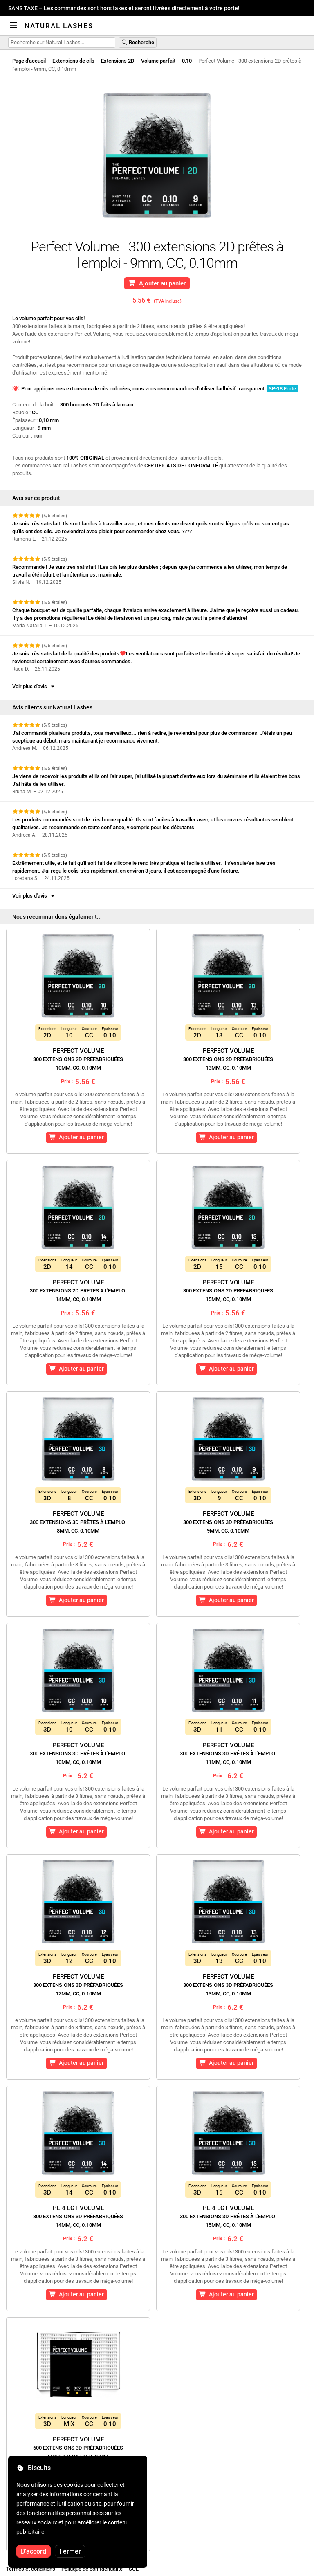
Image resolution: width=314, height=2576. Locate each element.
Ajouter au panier (157, 283)
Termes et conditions (30, 2569)
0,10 (187, 61)
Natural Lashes (59, 26)
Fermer (70, 2551)
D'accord (33, 2551)
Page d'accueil (29, 61)
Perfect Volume (78, 1059)
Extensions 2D (118, 61)
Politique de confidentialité (92, 2569)
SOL (134, 2569)
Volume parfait (158, 61)
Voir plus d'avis (34, 686)
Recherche (137, 42)
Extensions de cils (73, 61)
